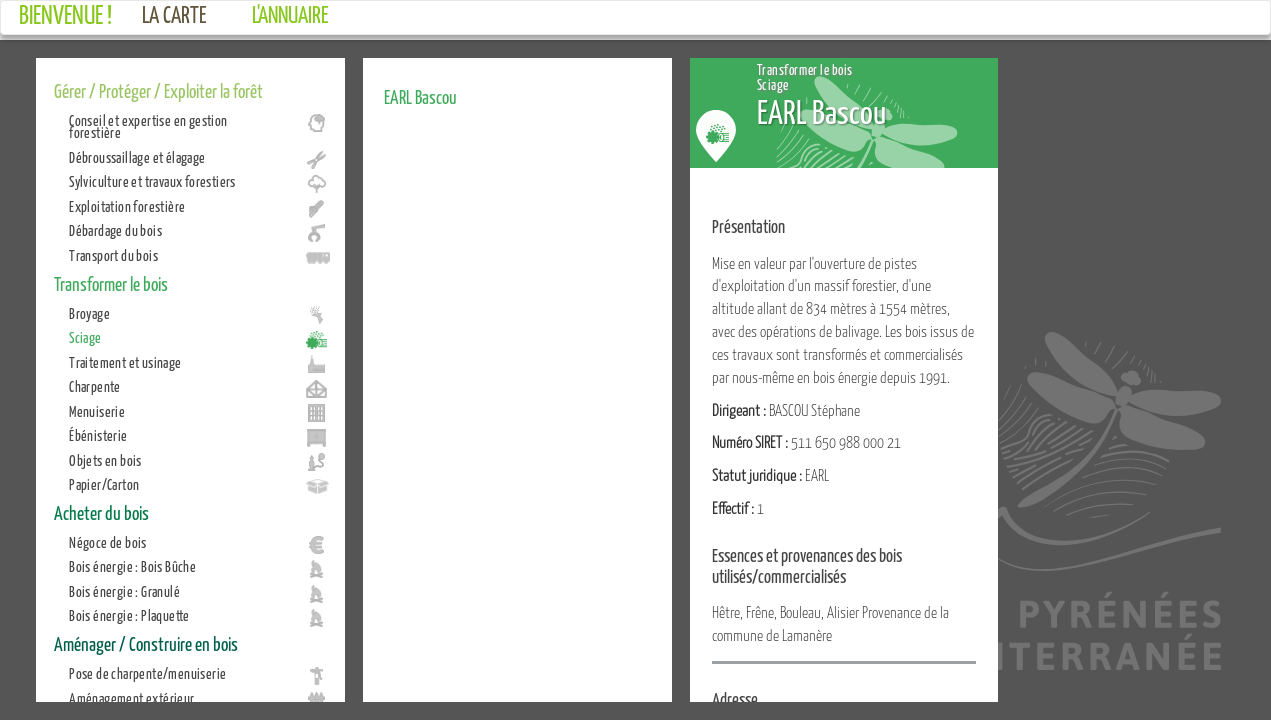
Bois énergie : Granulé (124, 591)
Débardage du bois (115, 230)
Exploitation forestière (127, 206)
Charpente (95, 386)
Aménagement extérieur (131, 698)
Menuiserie (97, 411)
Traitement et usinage (125, 362)
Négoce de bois (108, 542)
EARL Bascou (420, 96)
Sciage (85, 337)
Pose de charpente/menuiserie (147, 673)
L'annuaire (290, 14)
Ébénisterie (98, 435)
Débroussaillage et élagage (137, 157)
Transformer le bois (111, 283)
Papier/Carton (104, 484)
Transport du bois (113, 255)
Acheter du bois (101, 512)
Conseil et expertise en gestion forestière (148, 126)
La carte (174, 14)
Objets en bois (105, 460)
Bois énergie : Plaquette (129, 615)
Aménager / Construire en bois (146, 643)
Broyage (89, 313)
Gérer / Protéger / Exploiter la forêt (158, 90)
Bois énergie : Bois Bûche (132, 566)
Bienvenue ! (65, 14)
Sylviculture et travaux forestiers (152, 181)
